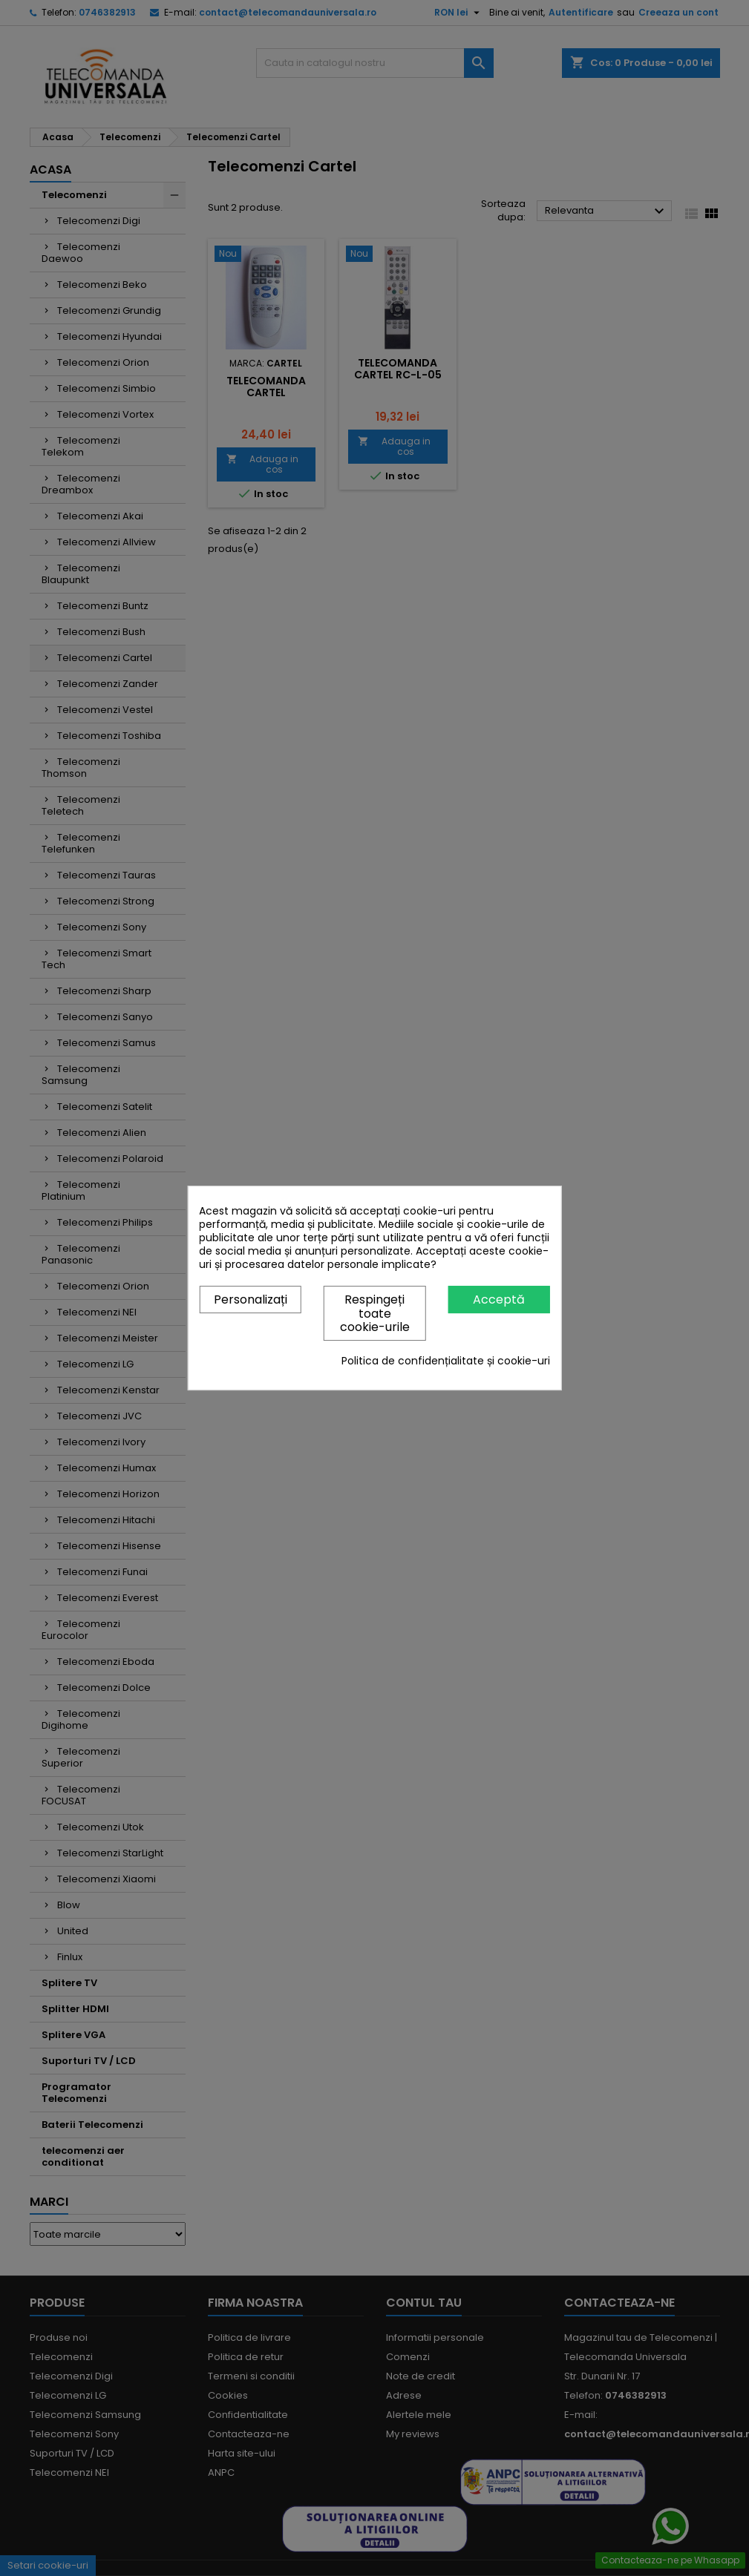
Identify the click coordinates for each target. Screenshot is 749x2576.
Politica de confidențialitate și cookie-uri (445, 1360)
